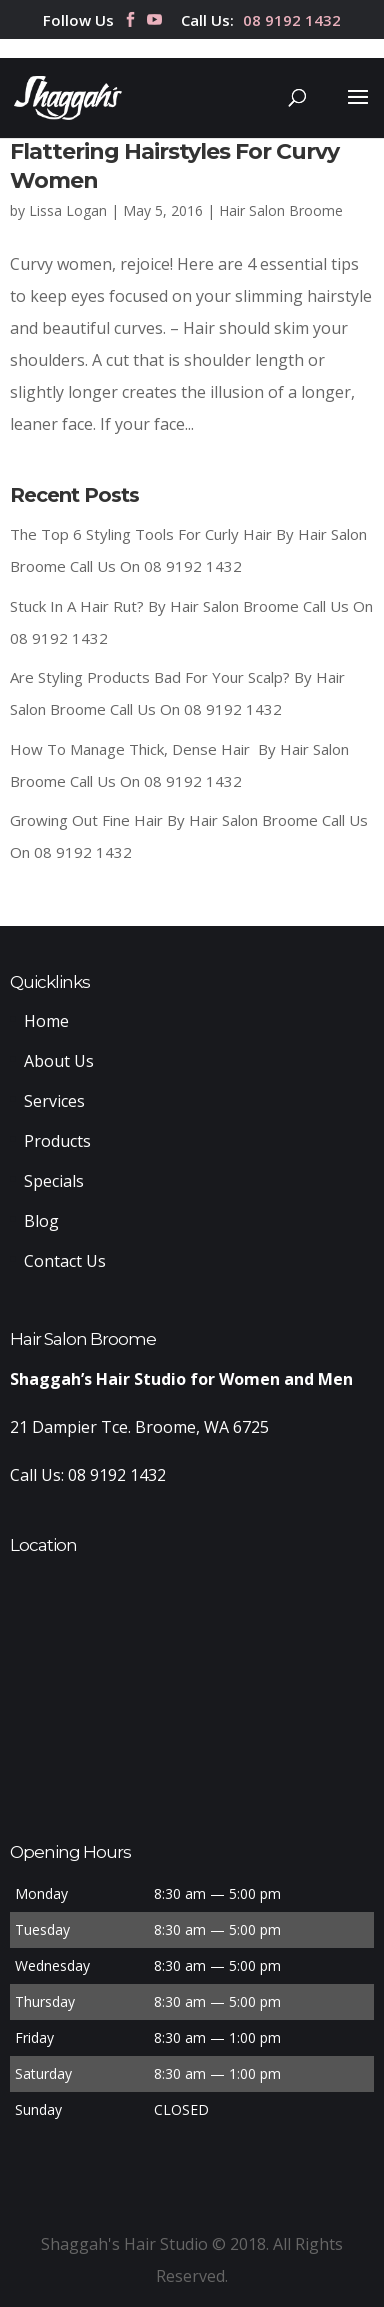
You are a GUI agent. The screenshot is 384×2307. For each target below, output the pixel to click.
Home (46, 1021)
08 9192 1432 (292, 21)
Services (54, 1101)
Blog (41, 1221)
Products (57, 1141)
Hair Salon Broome (281, 210)
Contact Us (65, 1261)
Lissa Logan (68, 210)
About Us (59, 1061)
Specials (54, 1181)
